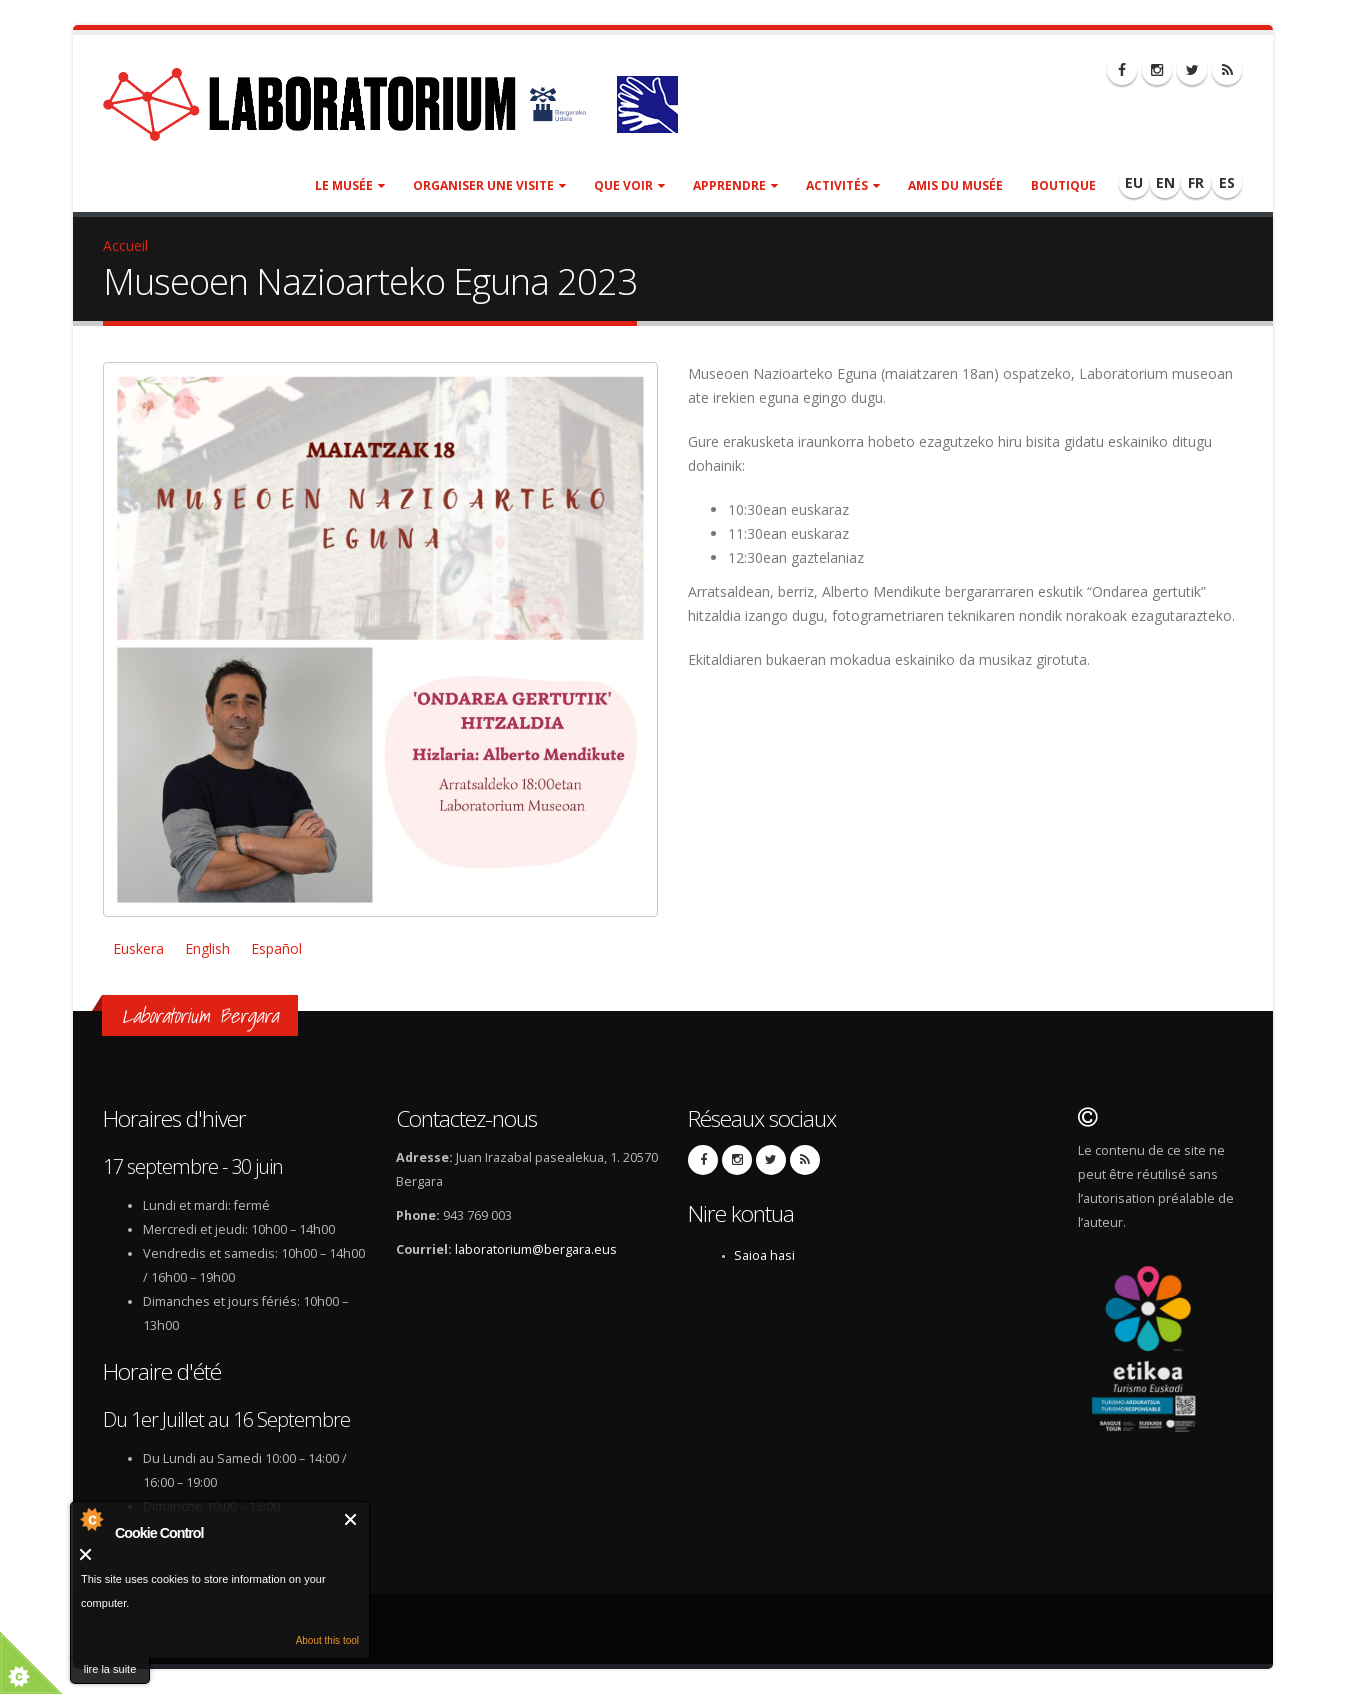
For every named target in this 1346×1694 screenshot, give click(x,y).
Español (276, 948)
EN (1165, 182)
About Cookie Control (91, 1519)
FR (1196, 182)
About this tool (327, 1640)
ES (1227, 182)
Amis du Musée (955, 185)
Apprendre (735, 185)
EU (1134, 182)
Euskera (138, 948)
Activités (843, 185)
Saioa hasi (764, 1255)
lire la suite (110, 1669)
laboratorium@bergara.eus (536, 1249)
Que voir (629, 185)
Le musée (350, 185)
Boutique (1063, 185)
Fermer (351, 1519)
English (207, 948)
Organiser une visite (489, 185)
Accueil (125, 245)
